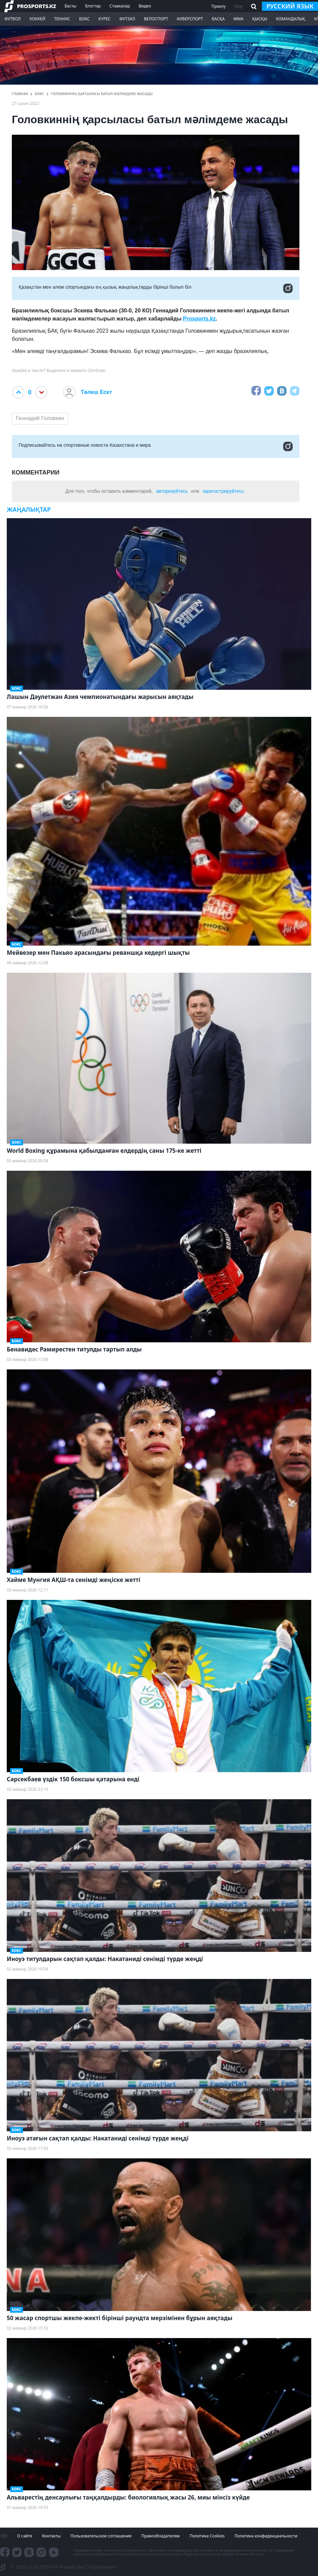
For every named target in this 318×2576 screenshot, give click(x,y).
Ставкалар (119, 6)
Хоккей (37, 19)
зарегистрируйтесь (223, 491)
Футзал (127, 19)
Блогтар (93, 6)
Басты (70, 6)
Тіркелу (218, 6)
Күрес (104, 19)
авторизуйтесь (172, 491)
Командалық (290, 19)
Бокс (84, 19)
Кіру (239, 6)
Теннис (62, 19)
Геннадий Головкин (40, 418)
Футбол (12, 19)
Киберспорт (190, 19)
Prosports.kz (199, 319)
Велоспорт (156, 19)
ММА (238, 19)
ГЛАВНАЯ (20, 93)
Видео (145, 6)
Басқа (218, 19)
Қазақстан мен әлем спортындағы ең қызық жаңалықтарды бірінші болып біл (156, 288)
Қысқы (259, 19)
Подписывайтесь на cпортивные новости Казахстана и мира (156, 446)
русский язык (290, 6)
